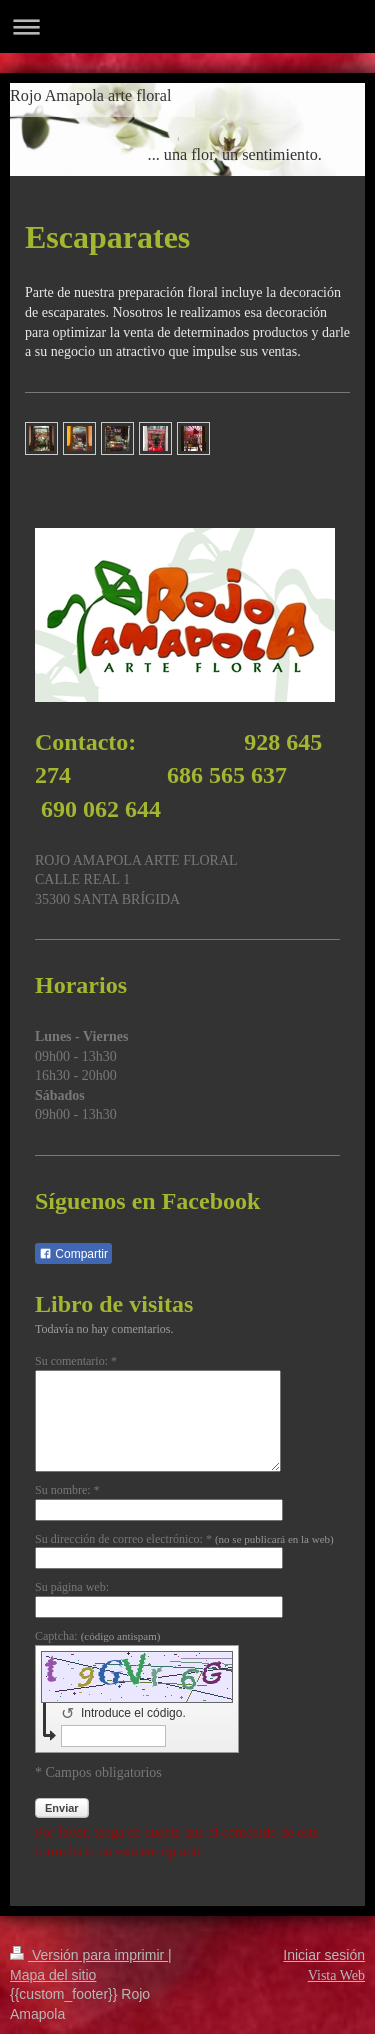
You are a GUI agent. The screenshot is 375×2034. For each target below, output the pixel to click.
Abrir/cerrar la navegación (187, 26)
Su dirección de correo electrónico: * (184, 1539)
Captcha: (97, 1636)
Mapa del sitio (53, 1975)
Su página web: (72, 1587)
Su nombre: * (67, 1490)
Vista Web (336, 1975)
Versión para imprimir (89, 1955)
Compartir (73, 1254)
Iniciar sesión (324, 1955)
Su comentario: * (76, 1361)
